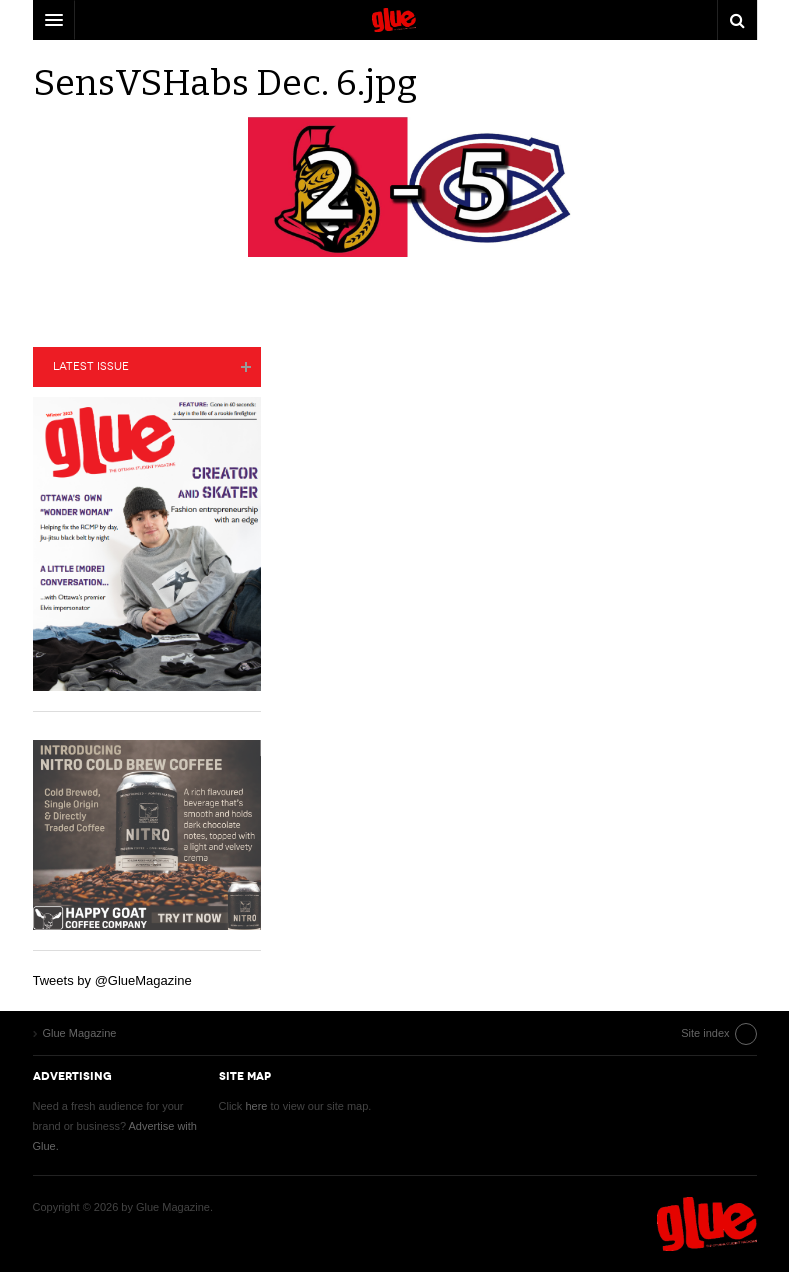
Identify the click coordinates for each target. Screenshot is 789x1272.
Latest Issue (91, 366)
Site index (705, 1033)
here (256, 1106)
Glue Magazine (707, 1224)
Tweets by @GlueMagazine (112, 980)
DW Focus (395, 20)
